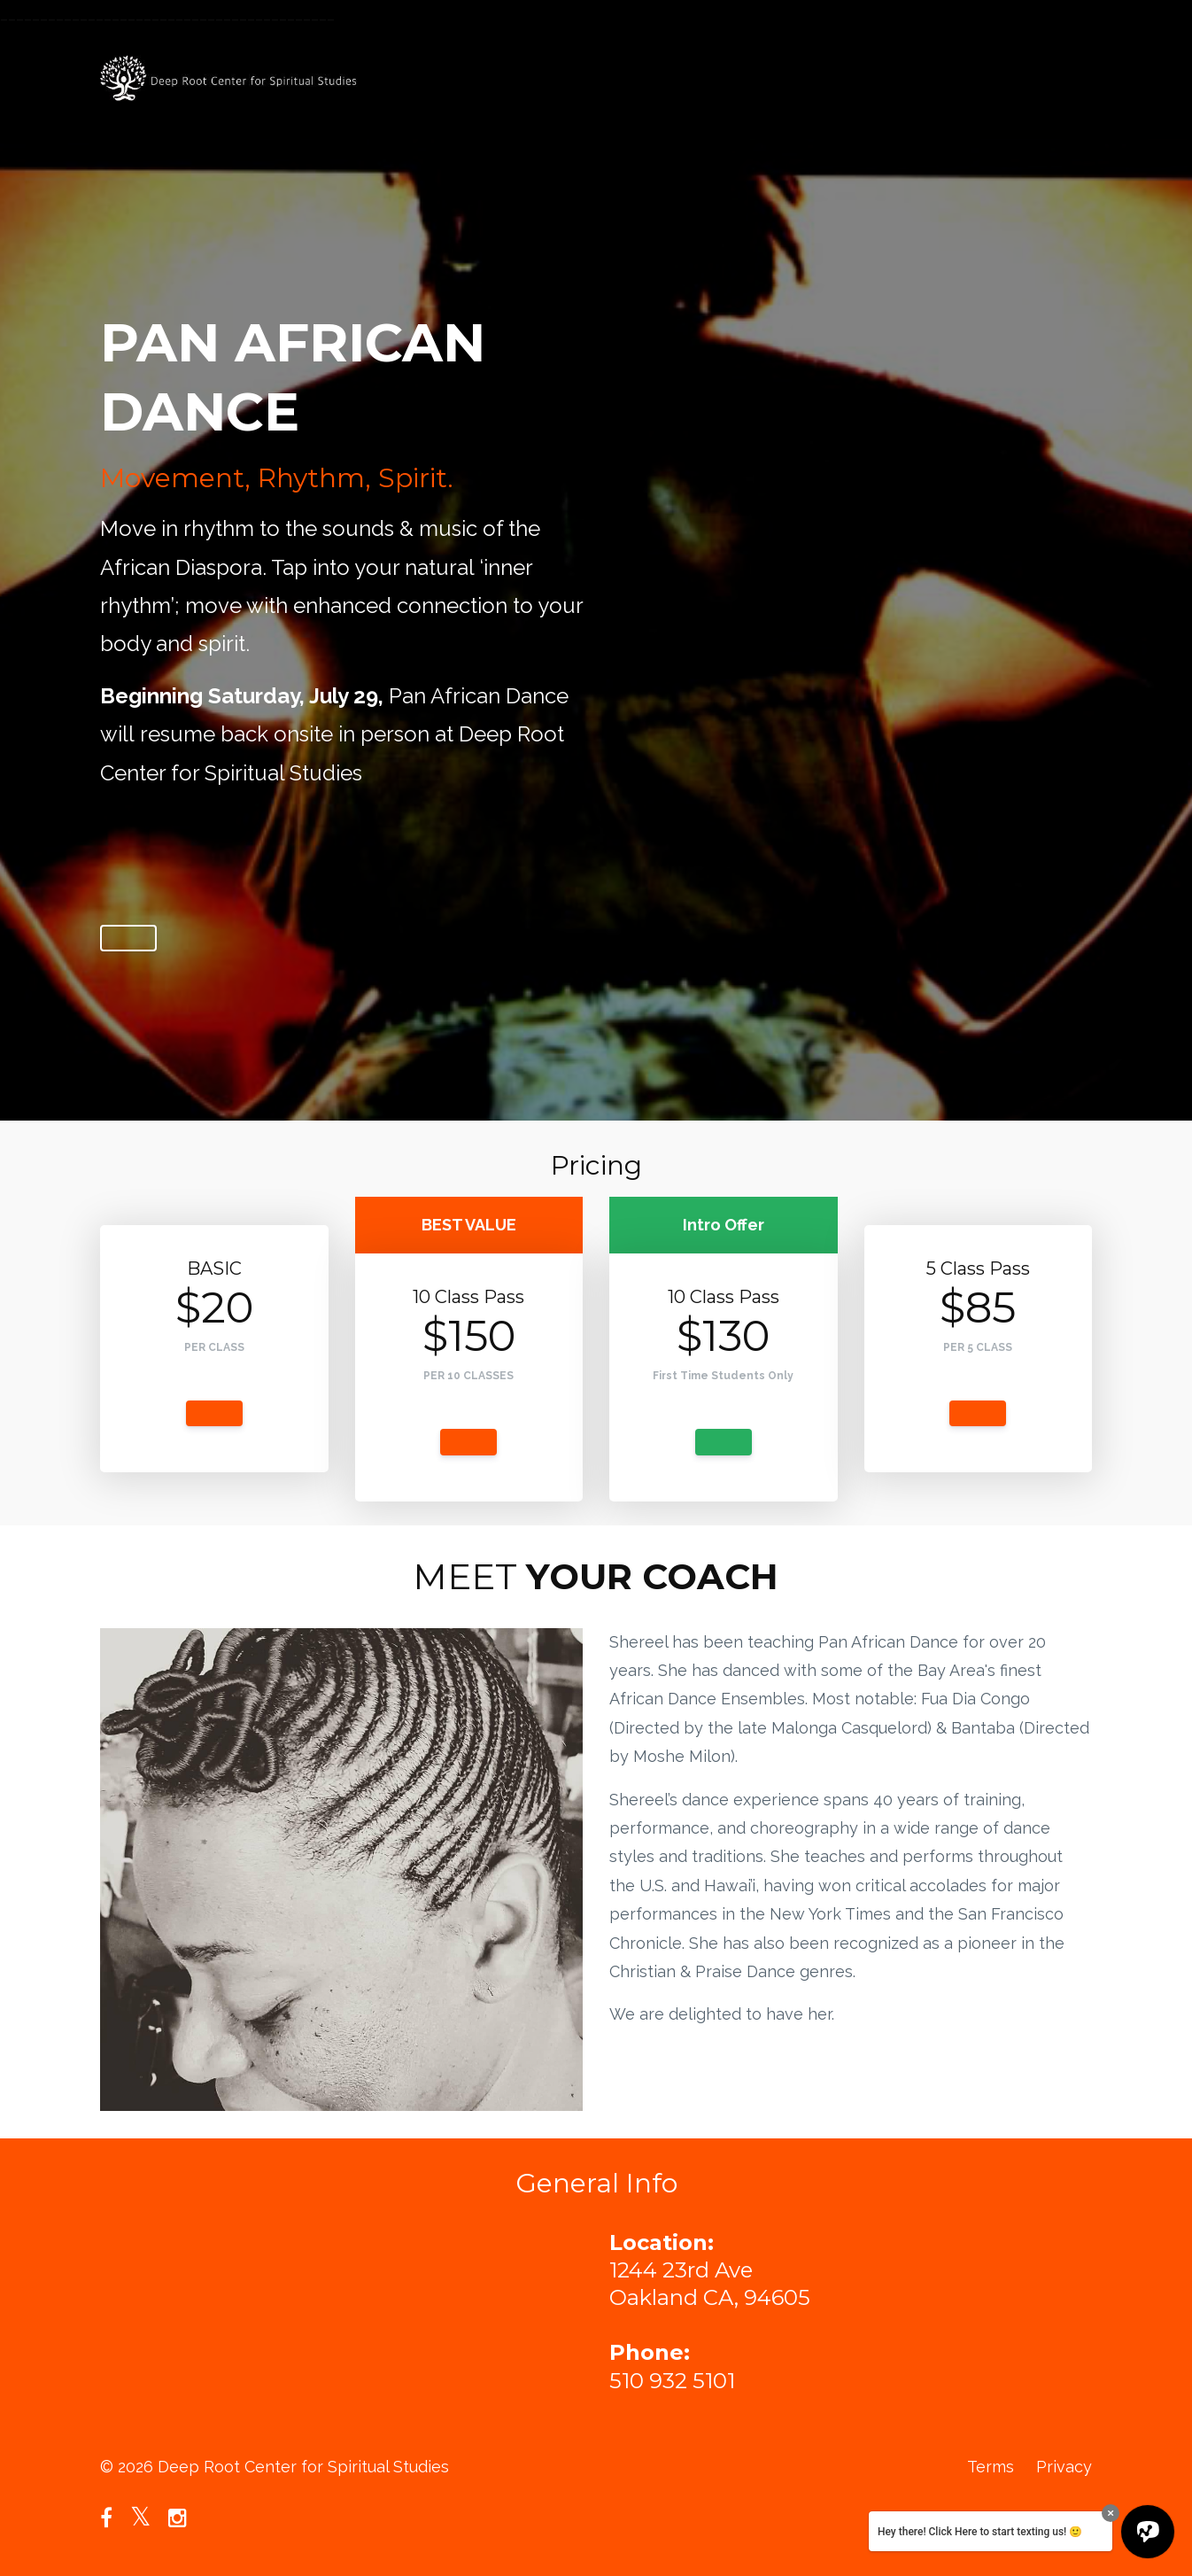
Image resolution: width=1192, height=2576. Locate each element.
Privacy (1064, 2466)
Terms (990, 2466)
